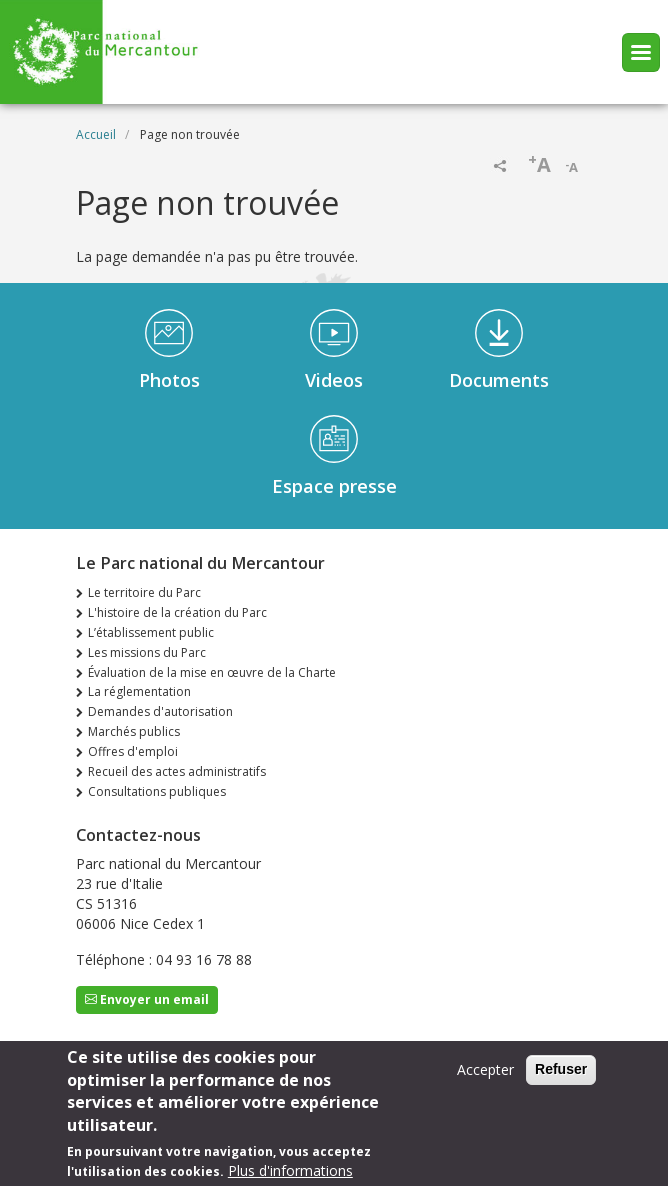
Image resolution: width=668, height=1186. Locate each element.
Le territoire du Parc (144, 592)
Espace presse (334, 486)
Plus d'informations (290, 1174)
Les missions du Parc (147, 652)
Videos (334, 380)
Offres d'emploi (133, 751)
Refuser (561, 1074)
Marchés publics (134, 731)
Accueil (96, 134)
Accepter (485, 1074)
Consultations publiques (157, 791)
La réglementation (139, 691)
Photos (169, 380)
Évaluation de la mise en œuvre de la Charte (212, 672)
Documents (499, 380)
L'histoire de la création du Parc (177, 612)
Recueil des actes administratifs (177, 771)
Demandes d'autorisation (160, 711)
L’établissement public (151, 632)
